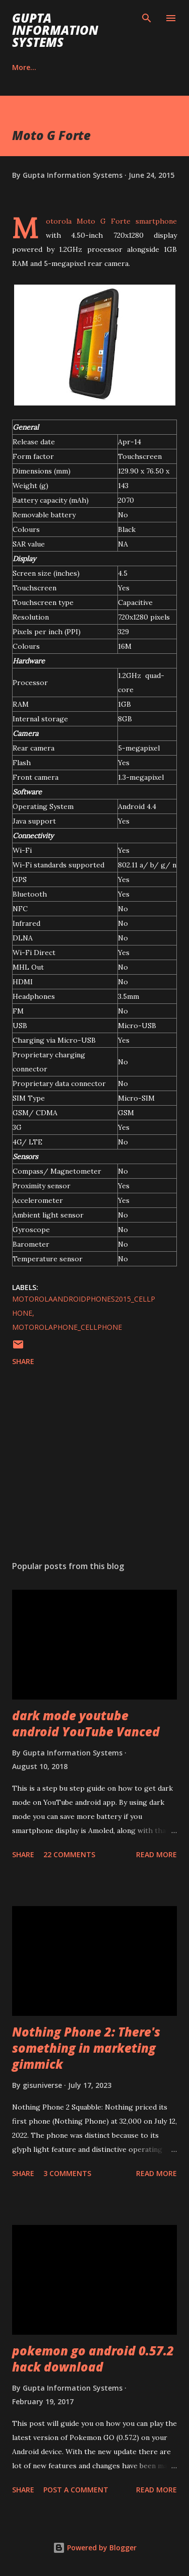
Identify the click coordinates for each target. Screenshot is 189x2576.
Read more (156, 1854)
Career (23, 67)
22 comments (69, 1854)
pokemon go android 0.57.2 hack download (93, 2358)
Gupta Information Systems (55, 30)
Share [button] (23, 1361)
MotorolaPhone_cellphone (67, 1327)
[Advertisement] (94, 1465)
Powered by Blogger (95, 2547)
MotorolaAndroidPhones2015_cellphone (83, 1306)
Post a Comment (75, 2489)
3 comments (67, 2173)
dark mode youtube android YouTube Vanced (86, 1723)
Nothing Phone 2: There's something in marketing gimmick (86, 2047)
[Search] (147, 18)
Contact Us (81, 67)
